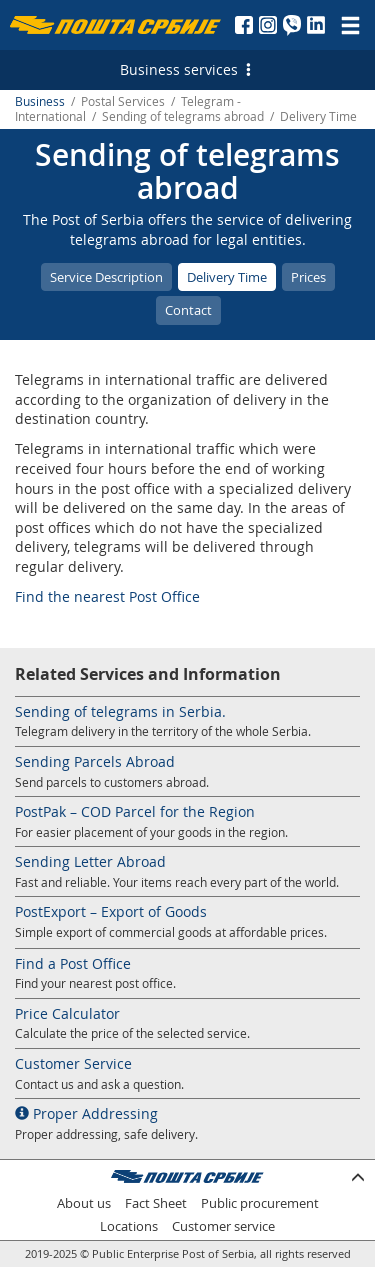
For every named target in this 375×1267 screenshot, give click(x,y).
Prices (308, 277)
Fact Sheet (156, 1203)
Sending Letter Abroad (90, 861)
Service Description (106, 277)
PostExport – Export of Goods (111, 911)
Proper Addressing (86, 1113)
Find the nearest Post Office (107, 596)
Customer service (223, 1226)
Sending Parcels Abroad (95, 761)
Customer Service (73, 1063)
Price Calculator (67, 1013)
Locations (129, 1226)
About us (84, 1203)
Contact (188, 310)
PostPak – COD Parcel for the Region (135, 811)
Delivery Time (227, 277)
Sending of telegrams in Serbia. (120, 711)
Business (40, 101)
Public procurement (260, 1203)
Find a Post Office (73, 963)
